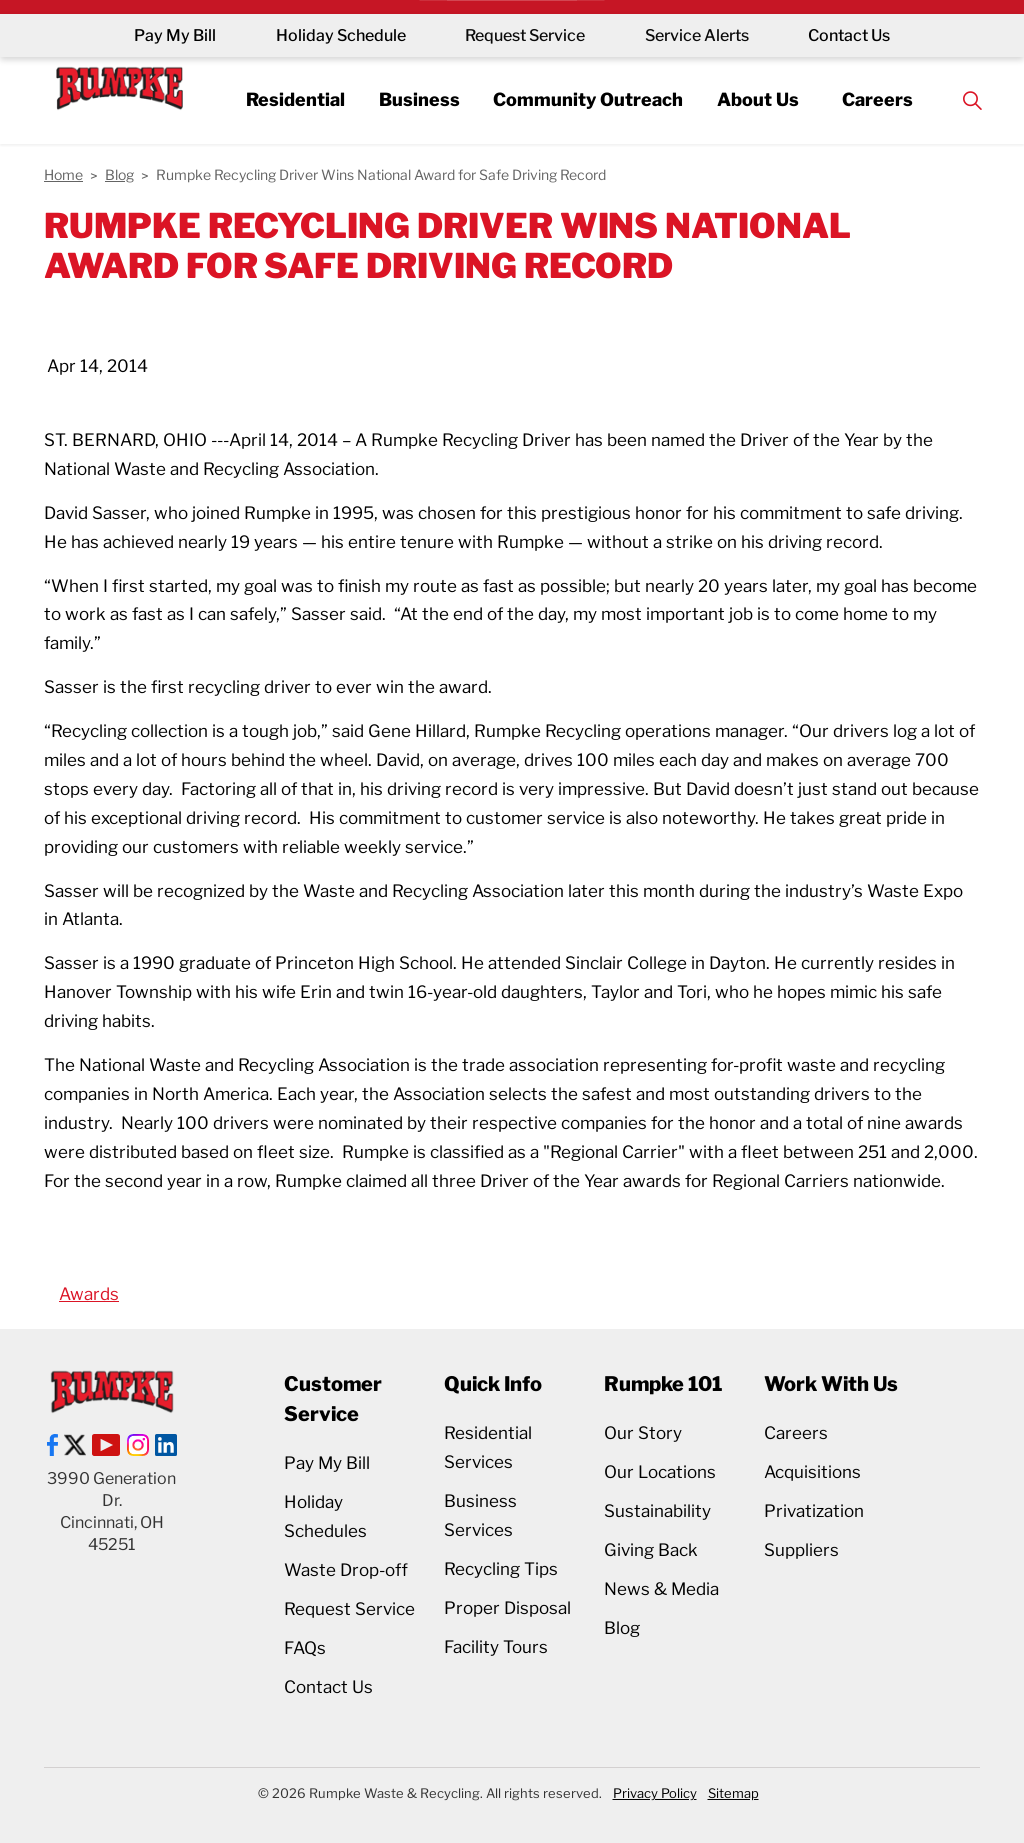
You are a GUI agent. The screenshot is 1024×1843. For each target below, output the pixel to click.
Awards (89, 1294)
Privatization (814, 1511)
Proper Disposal (507, 1608)
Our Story (643, 1433)
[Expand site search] (975, 100)
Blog (622, 1628)
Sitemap (733, 1793)
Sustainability (657, 1511)
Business (418, 99)
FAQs (305, 1648)
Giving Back (651, 1550)
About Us (759, 99)
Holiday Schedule (340, 35)
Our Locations (660, 1472)
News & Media (661, 1589)
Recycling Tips (501, 1569)
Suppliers (801, 1550)
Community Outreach (589, 99)
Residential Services (488, 1447)
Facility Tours (496, 1647)
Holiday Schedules (325, 1516)
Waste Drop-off (346, 1570)
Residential (293, 99)
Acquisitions (812, 1472)
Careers (879, 99)
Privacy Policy (655, 1793)
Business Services (480, 1515)
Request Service (525, 35)
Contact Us (850, 35)
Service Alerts (697, 35)
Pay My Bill (174, 35)
